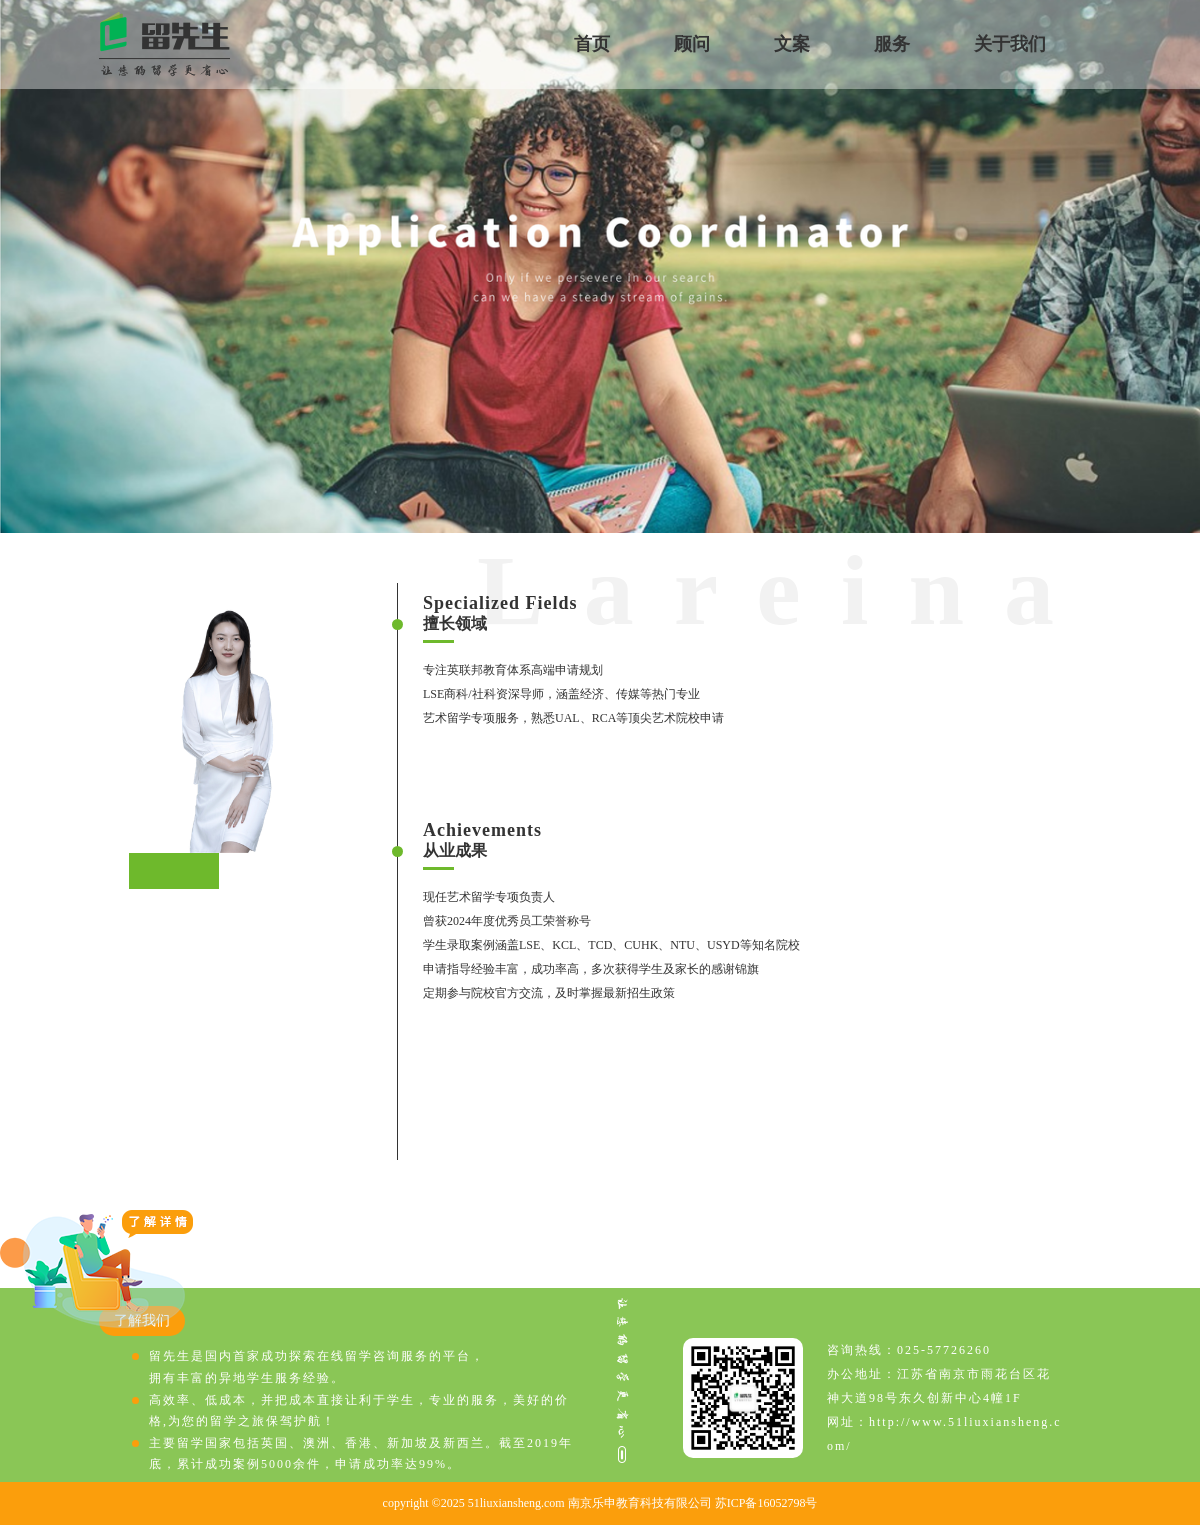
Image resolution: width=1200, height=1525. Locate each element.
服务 (892, 44)
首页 (592, 44)
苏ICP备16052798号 (766, 1503)
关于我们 (1010, 44)
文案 (792, 44)
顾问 (692, 44)
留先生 (164, 44)
